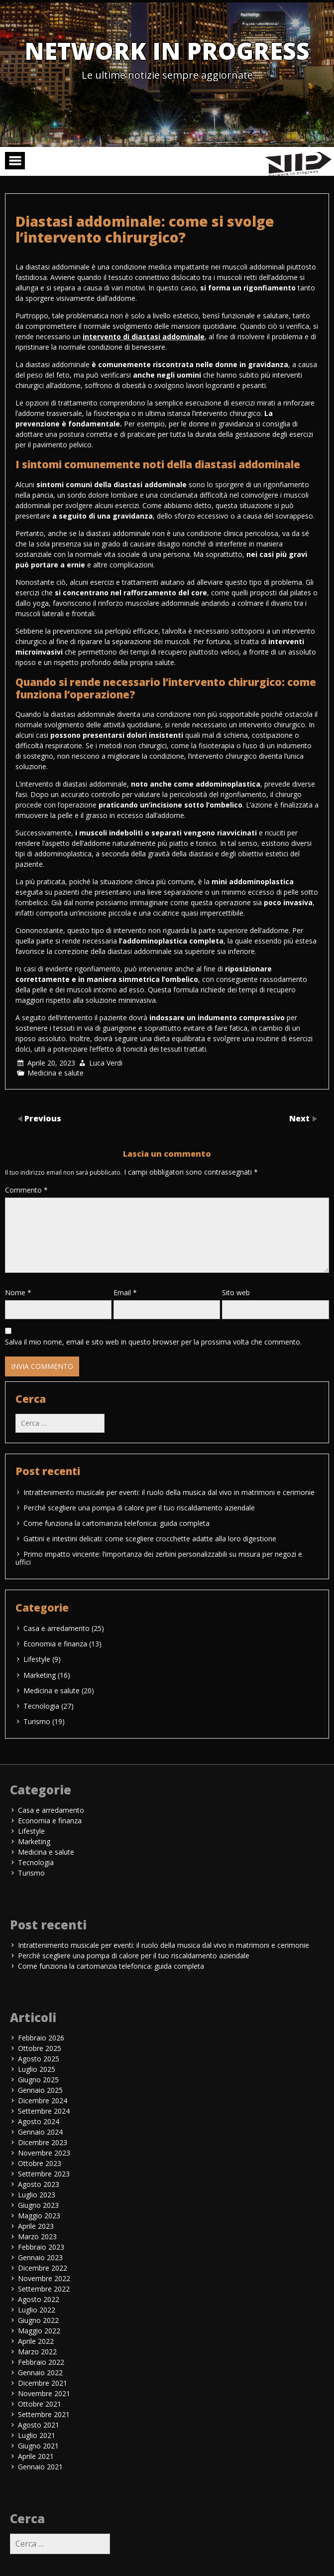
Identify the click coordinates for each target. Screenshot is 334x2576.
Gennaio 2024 (40, 2132)
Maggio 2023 (39, 2215)
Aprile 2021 (36, 2456)
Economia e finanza (55, 1643)
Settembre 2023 (44, 2173)
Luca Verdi (105, 1063)
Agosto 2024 (38, 2121)
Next (300, 1118)
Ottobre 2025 (39, 2048)
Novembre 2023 (44, 2153)
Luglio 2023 (36, 2194)
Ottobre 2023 (39, 2163)
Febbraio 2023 (41, 2247)
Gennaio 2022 (40, 2372)
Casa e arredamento (56, 1628)
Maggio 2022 (39, 2330)
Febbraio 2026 (41, 2037)
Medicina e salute (55, 1073)
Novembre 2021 (44, 2393)
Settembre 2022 (44, 2289)
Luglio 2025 (36, 2069)
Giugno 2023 (38, 2205)
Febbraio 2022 (41, 2362)
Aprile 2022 (36, 2341)
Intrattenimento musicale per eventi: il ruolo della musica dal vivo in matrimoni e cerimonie (169, 1492)
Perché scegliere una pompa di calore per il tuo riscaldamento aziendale (139, 1507)
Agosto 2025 (38, 2058)
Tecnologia (41, 1706)
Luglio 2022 (36, 2309)
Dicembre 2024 (42, 2100)
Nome (18, 1292)
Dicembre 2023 (42, 2142)
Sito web (236, 1292)
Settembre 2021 (44, 2414)
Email (125, 1292)
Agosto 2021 (38, 2425)
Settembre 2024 (44, 2111)
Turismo (36, 1721)
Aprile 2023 (36, 2226)
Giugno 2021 (38, 2445)
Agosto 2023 (38, 2184)
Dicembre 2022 (42, 2268)
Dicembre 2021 (42, 2383)
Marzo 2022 (37, 2351)
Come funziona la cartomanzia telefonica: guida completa (116, 1523)
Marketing (39, 1675)
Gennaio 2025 (40, 2090)
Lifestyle (36, 1659)
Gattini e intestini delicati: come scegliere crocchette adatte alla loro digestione (149, 1538)
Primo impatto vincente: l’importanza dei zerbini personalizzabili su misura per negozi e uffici (158, 1558)
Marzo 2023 (37, 2236)
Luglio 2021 (36, 2435)
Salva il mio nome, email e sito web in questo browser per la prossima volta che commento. (153, 1342)
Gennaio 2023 (40, 2257)
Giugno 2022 (38, 2320)
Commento (26, 1190)
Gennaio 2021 (40, 2466)
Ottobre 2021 (39, 2404)
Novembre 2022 (44, 2278)
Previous (42, 1118)
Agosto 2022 (38, 2299)
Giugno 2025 (38, 2079)
